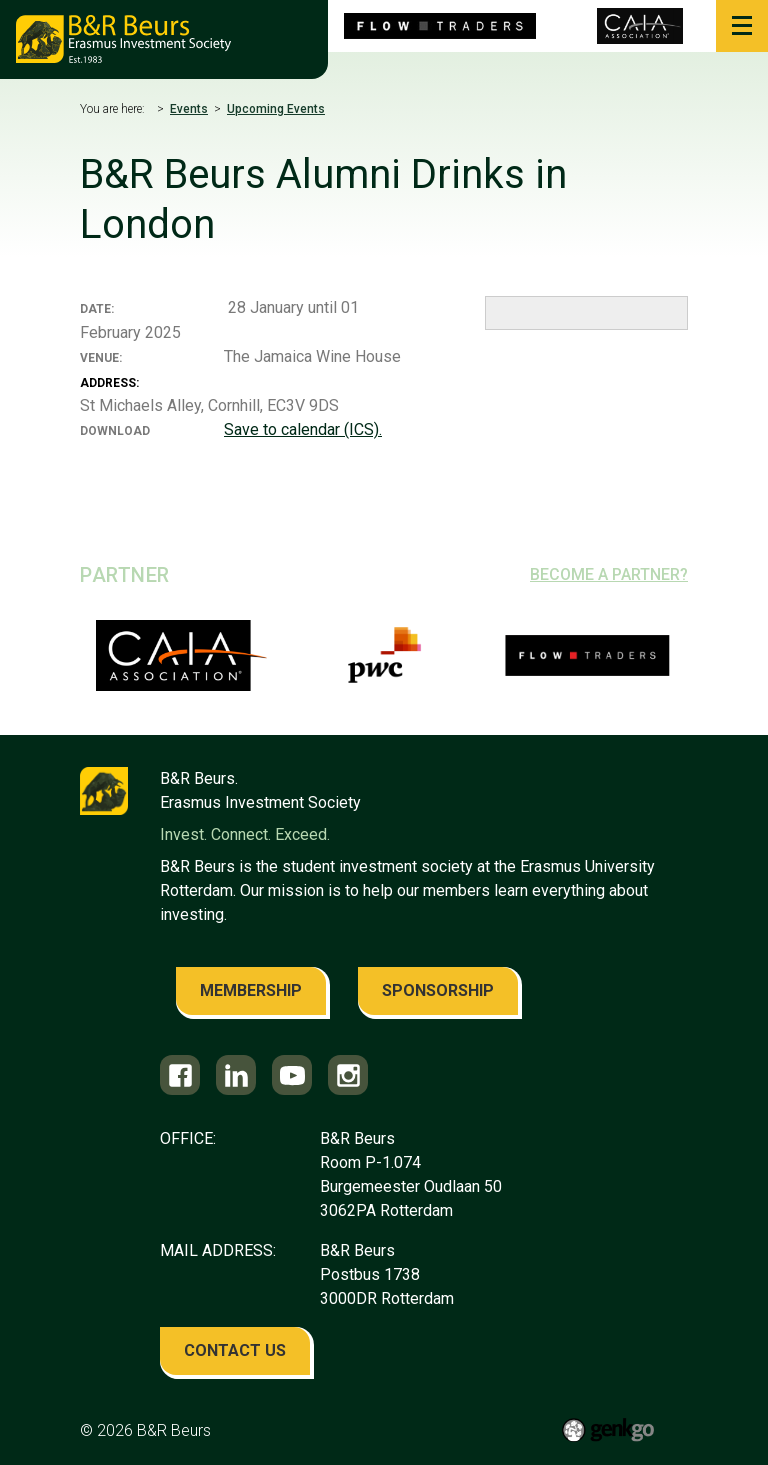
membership (251, 990)
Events (189, 109)
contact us (235, 1350)
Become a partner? (609, 574)
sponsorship (438, 990)
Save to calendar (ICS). (303, 429)
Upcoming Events (276, 109)
